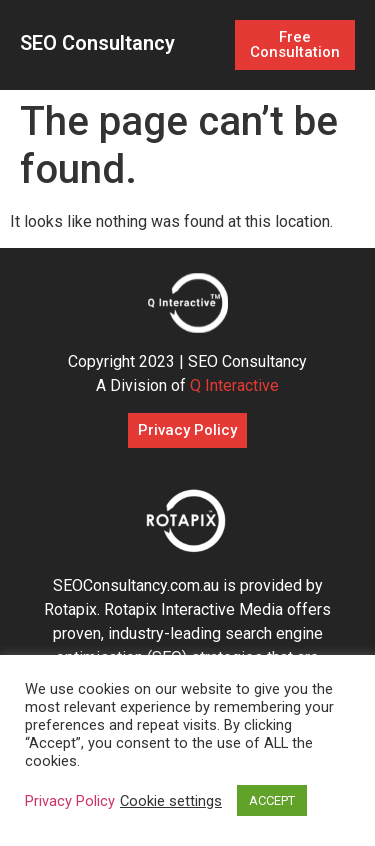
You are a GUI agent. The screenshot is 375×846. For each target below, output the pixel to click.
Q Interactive (234, 385)
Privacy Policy (70, 801)
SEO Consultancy (97, 43)
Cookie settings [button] (171, 801)
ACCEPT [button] (272, 800)
